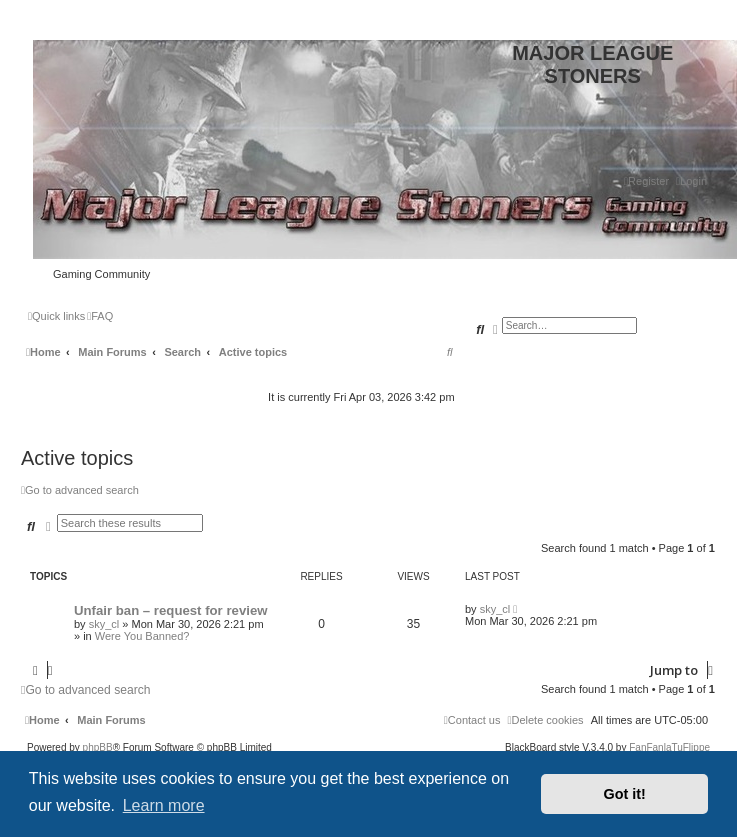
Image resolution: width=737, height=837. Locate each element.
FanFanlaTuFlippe (669, 748)
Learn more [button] (164, 805)
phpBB (98, 748)
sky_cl (104, 624)
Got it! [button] (625, 794)
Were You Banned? (142, 636)
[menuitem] (691, 181)
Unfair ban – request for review (170, 610)
